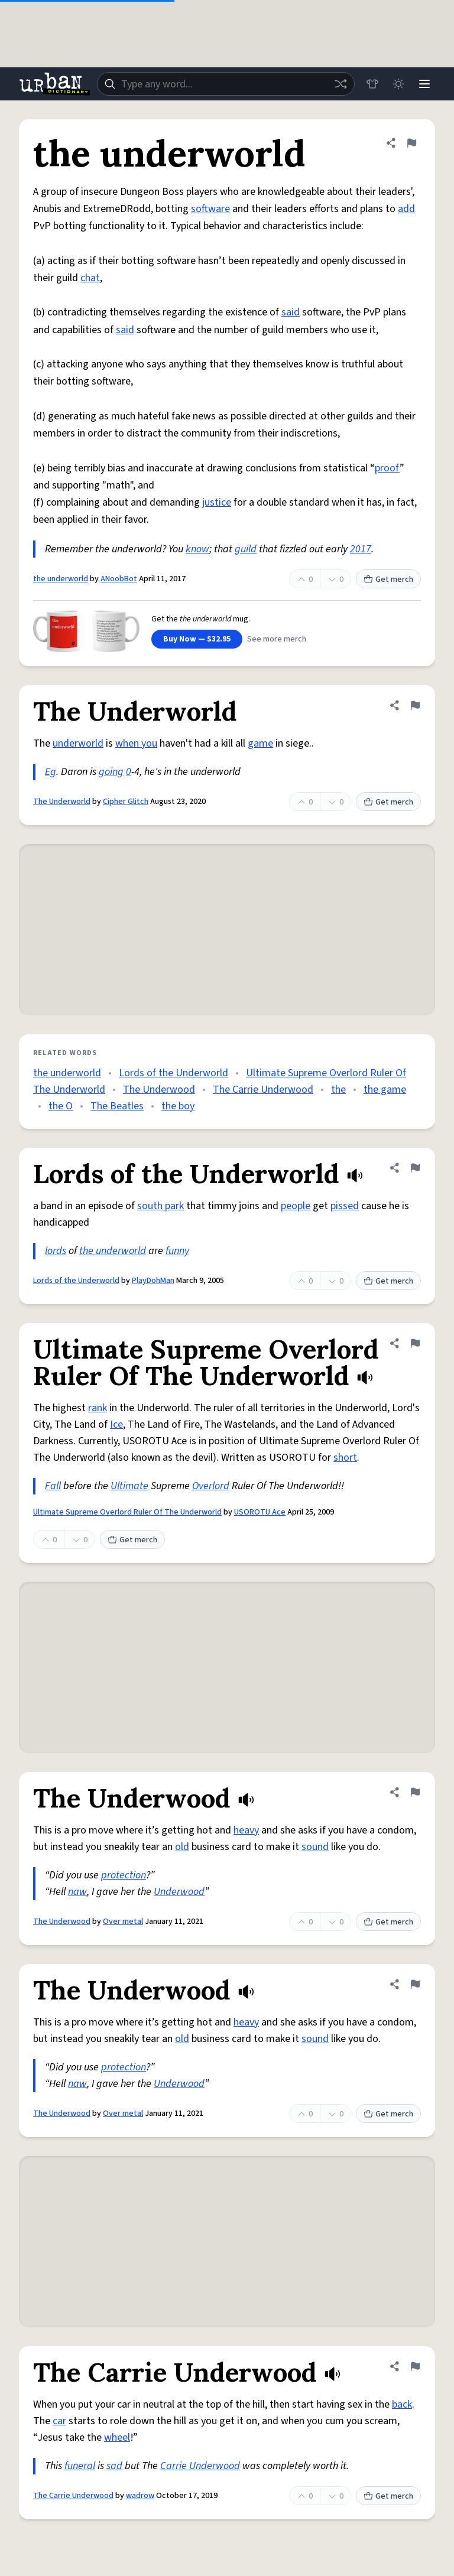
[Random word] (340, 84)
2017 (360, 549)
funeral (79, 2465)
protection (123, 1875)
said (290, 312)
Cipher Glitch (125, 801)
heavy (246, 1830)
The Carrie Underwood (263, 1089)
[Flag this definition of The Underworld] (415, 705)
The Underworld (61, 801)
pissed (344, 1206)
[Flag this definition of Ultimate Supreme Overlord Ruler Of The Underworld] (415, 1343)
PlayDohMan (153, 1281)
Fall (53, 1485)
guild (246, 549)
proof (387, 468)
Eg (50, 771)
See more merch (276, 639)
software (210, 208)
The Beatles (117, 1106)
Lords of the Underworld (173, 1073)
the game (385, 1089)
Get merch (388, 579)
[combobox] (226, 84)
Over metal (123, 1921)
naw (77, 1891)
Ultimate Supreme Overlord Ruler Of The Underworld (127, 1512)
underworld (78, 743)
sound (315, 1846)
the (338, 1089)
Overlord (210, 1485)
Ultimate (129, 1485)
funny (177, 1250)
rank (97, 1408)
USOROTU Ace (260, 1512)
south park (160, 1206)
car (59, 2421)
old (182, 1846)
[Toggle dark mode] (398, 84)
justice (216, 502)
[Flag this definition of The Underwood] (415, 1792)
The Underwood (159, 1089)
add (406, 208)
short (345, 1457)
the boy (177, 1106)
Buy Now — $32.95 (197, 639)
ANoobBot (118, 579)
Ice (116, 1424)
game (260, 743)
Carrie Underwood (200, 2465)
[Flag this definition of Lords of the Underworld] (415, 1167)
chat (90, 278)
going (111, 771)
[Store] (372, 84)
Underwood (179, 1891)
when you (136, 743)
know (197, 549)
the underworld (60, 579)
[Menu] (424, 84)
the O (60, 1106)
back (402, 2404)
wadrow (140, 2496)
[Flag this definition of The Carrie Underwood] (415, 2366)
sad (114, 2465)
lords (55, 1250)
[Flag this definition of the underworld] (411, 142)
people (295, 1206)
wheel (117, 2437)
